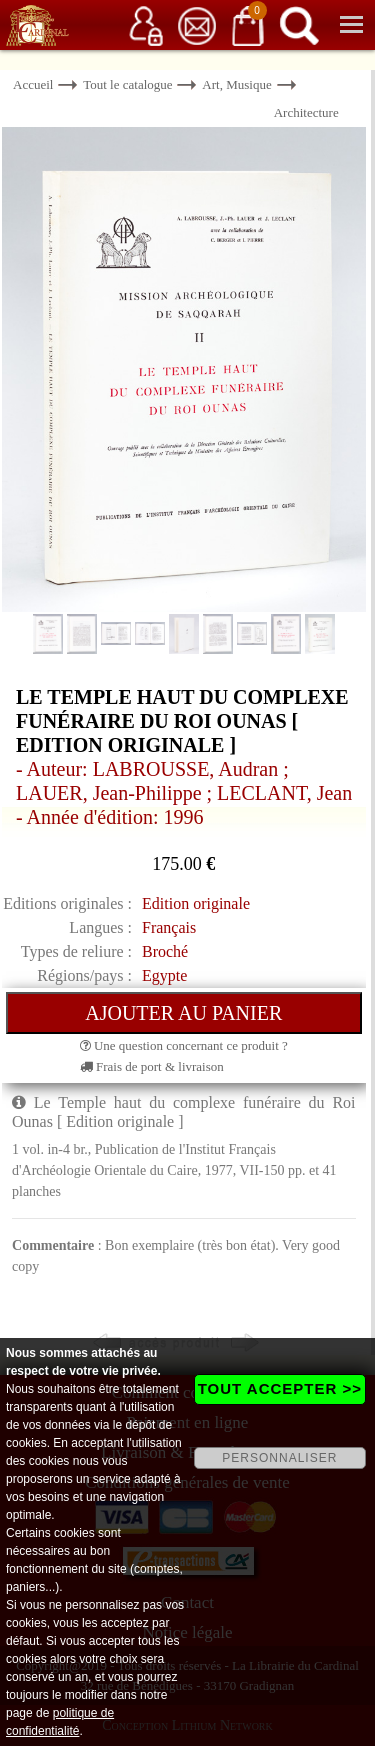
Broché (165, 951)
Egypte (164, 975)
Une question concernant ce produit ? (184, 1045)
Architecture (306, 112)
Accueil (33, 84)
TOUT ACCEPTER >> (280, 1388)
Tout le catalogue (127, 84)
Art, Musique (236, 84)
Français (169, 927)
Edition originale (196, 903)
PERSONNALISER (279, 1458)
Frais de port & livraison (152, 1066)
